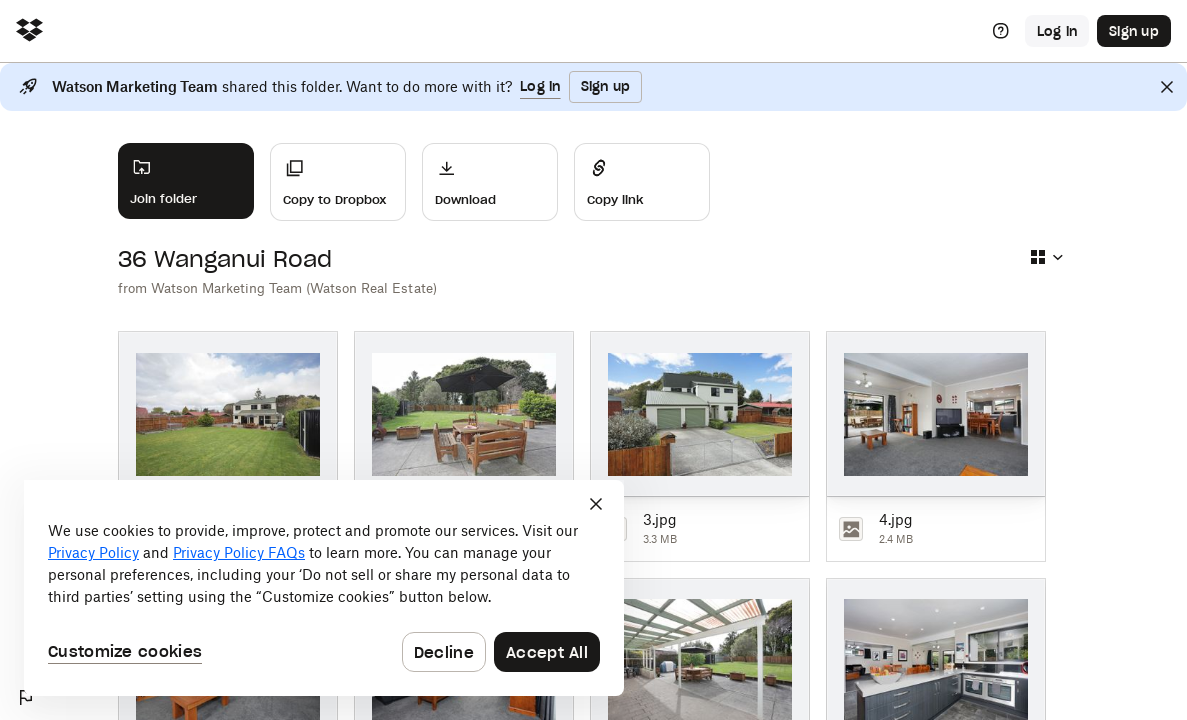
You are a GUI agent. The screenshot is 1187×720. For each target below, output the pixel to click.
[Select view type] (1046, 257)
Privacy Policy (93, 552)
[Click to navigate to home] (29, 31)
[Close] (1167, 87)
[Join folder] (186, 181)
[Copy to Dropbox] (338, 182)
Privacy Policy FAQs (239, 552)
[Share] (642, 182)
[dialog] (324, 588)
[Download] (490, 182)
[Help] (1001, 31)
